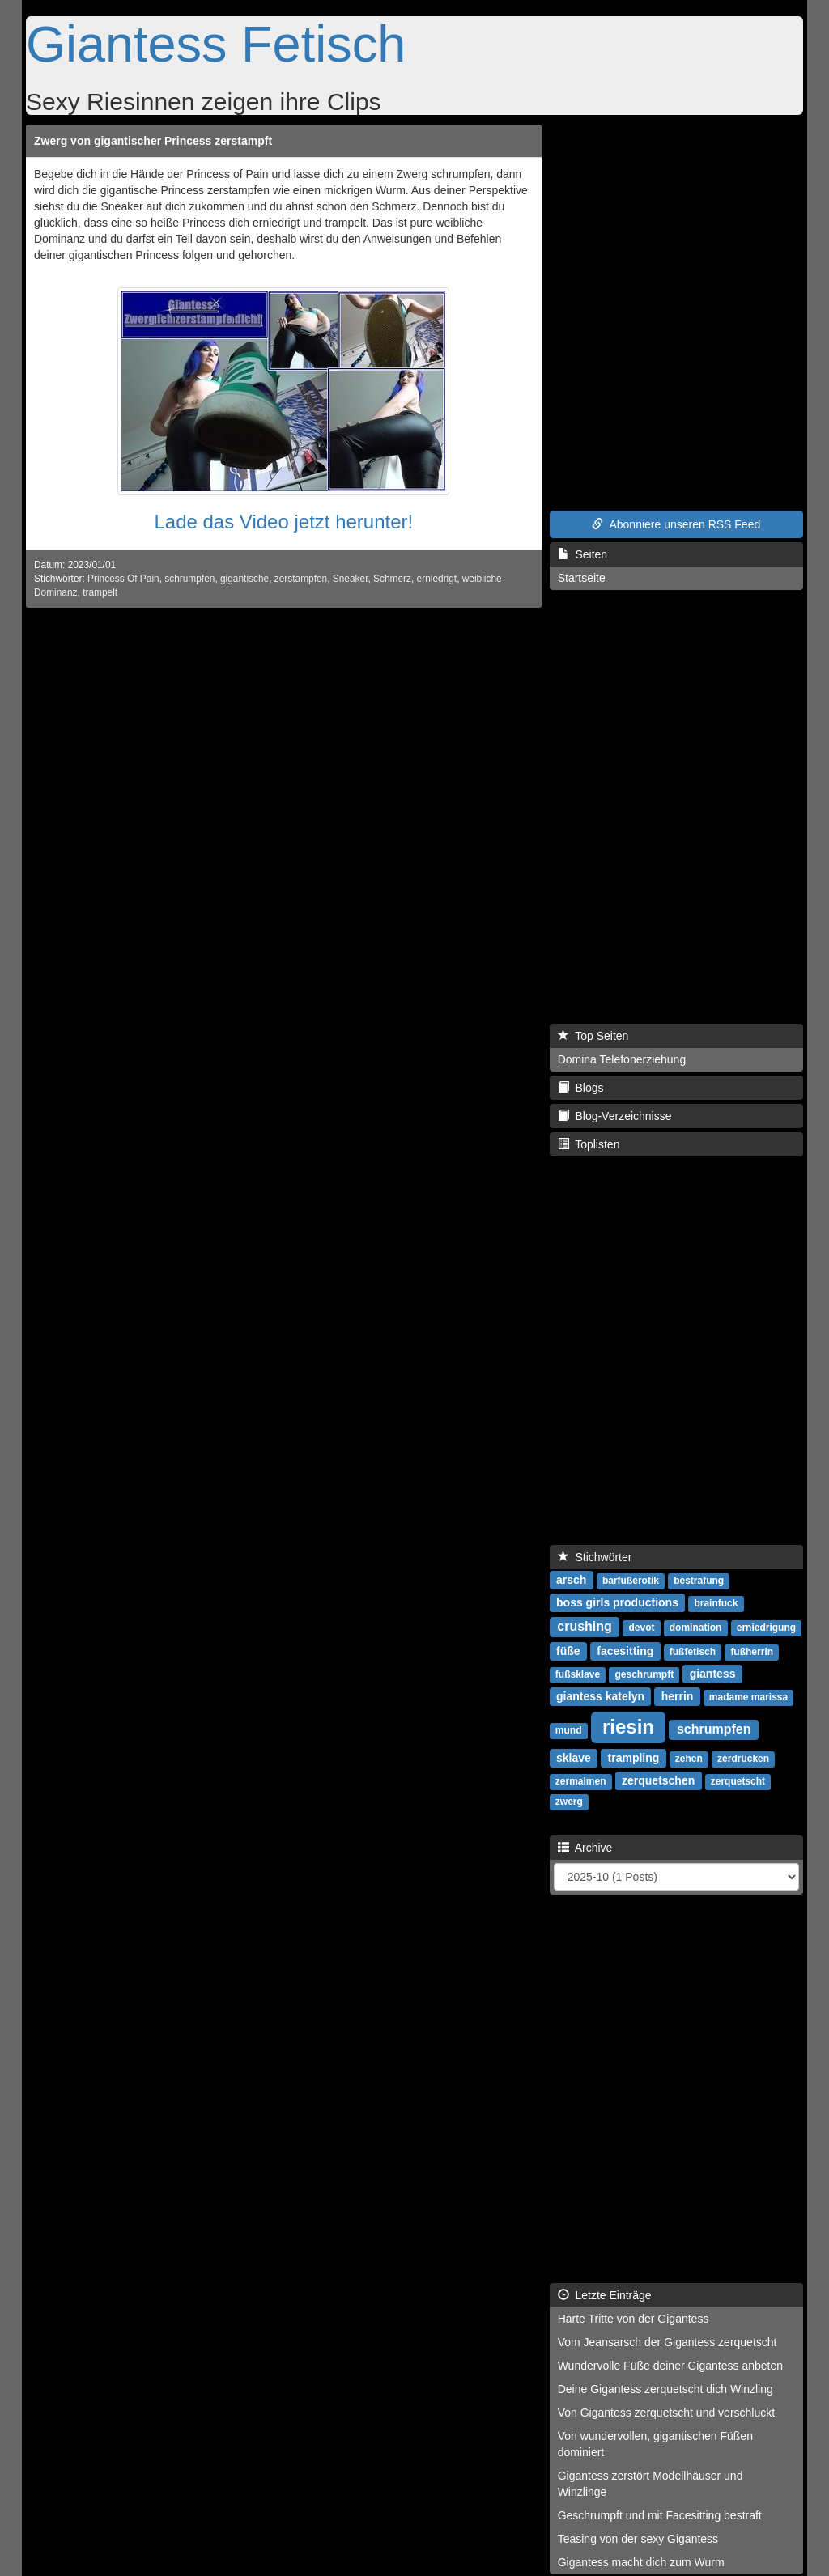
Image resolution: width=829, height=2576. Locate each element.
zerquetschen (658, 1780)
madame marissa (748, 1697)
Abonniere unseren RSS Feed (676, 524)
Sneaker (350, 578)
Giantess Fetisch (216, 43)
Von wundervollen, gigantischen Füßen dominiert (655, 2444)
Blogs (581, 1087)
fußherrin (751, 1651)
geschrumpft (644, 1674)
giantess (713, 1673)
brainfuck (716, 1603)
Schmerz (392, 578)
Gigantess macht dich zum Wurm (641, 2562)
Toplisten (589, 1144)
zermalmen (580, 1781)
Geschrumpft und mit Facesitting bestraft (660, 2515)
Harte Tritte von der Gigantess (633, 2318)
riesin (628, 1727)
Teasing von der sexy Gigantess (638, 2538)
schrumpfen (189, 578)
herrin (677, 1696)
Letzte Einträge (605, 2295)
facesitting (625, 1650)
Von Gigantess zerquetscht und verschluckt (666, 2412)
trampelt (100, 592)
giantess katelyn (600, 1696)
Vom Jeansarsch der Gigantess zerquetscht (667, 2342)
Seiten (582, 554)
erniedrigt (437, 578)
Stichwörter (595, 1557)
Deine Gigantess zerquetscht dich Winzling (665, 2389)
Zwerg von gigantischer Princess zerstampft (153, 140)
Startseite (582, 577)
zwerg (569, 1801)
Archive (585, 1847)
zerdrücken (743, 1758)
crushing (584, 1626)
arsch (571, 1579)
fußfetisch (693, 1651)
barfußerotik (630, 1580)
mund (568, 1730)
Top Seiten (593, 1035)
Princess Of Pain (123, 578)
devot (641, 1627)
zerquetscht (738, 1781)
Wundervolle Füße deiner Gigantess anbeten (670, 2365)
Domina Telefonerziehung (622, 1059)
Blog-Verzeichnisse (615, 1116)
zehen (689, 1758)
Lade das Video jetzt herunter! (283, 522)
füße (568, 1650)
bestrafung (699, 1580)
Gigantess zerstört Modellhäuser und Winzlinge (650, 2483)
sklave (573, 1757)
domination (696, 1627)
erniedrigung (766, 1627)
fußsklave (577, 1674)
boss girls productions (617, 1602)
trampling (634, 1757)
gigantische (244, 578)
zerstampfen (300, 578)
